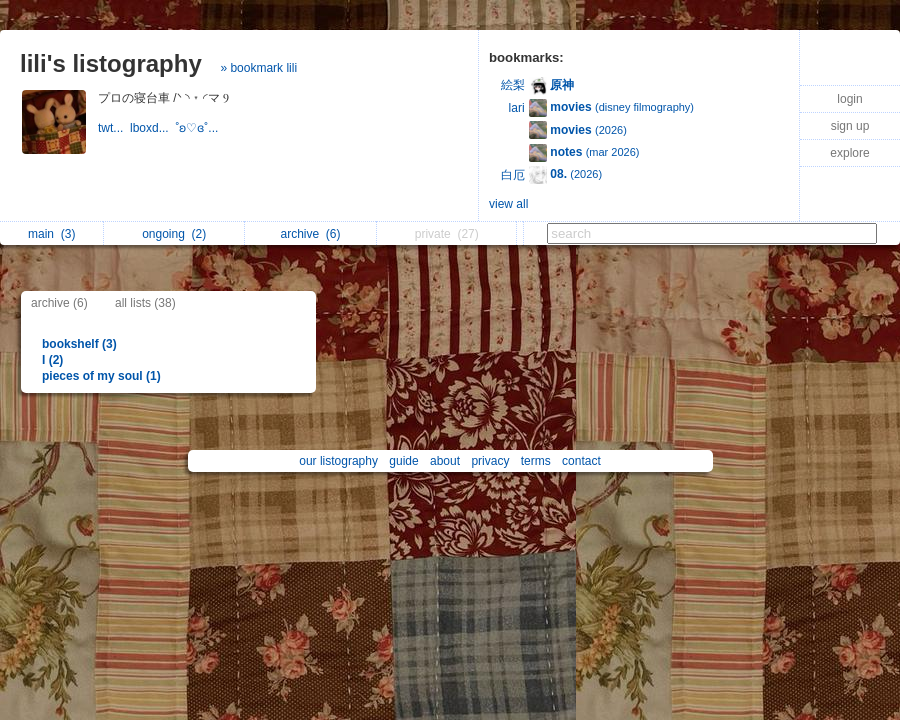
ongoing (174, 234)
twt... (114, 128)
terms (536, 461)
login (849, 99)
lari (517, 108)
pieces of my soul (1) (101, 376)
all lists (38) (145, 303)
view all (508, 204)
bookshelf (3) (79, 344)
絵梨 (513, 85)
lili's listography (111, 63)
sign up (850, 126)
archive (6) (59, 303)
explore (849, 153)
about (445, 461)
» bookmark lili (258, 68)
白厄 (513, 175)
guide (403, 461)
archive (310, 234)
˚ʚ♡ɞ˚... (198, 128)
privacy (490, 461)
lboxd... (152, 128)
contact (581, 461)
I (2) (52, 360)
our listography (338, 461)
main (51, 234)
